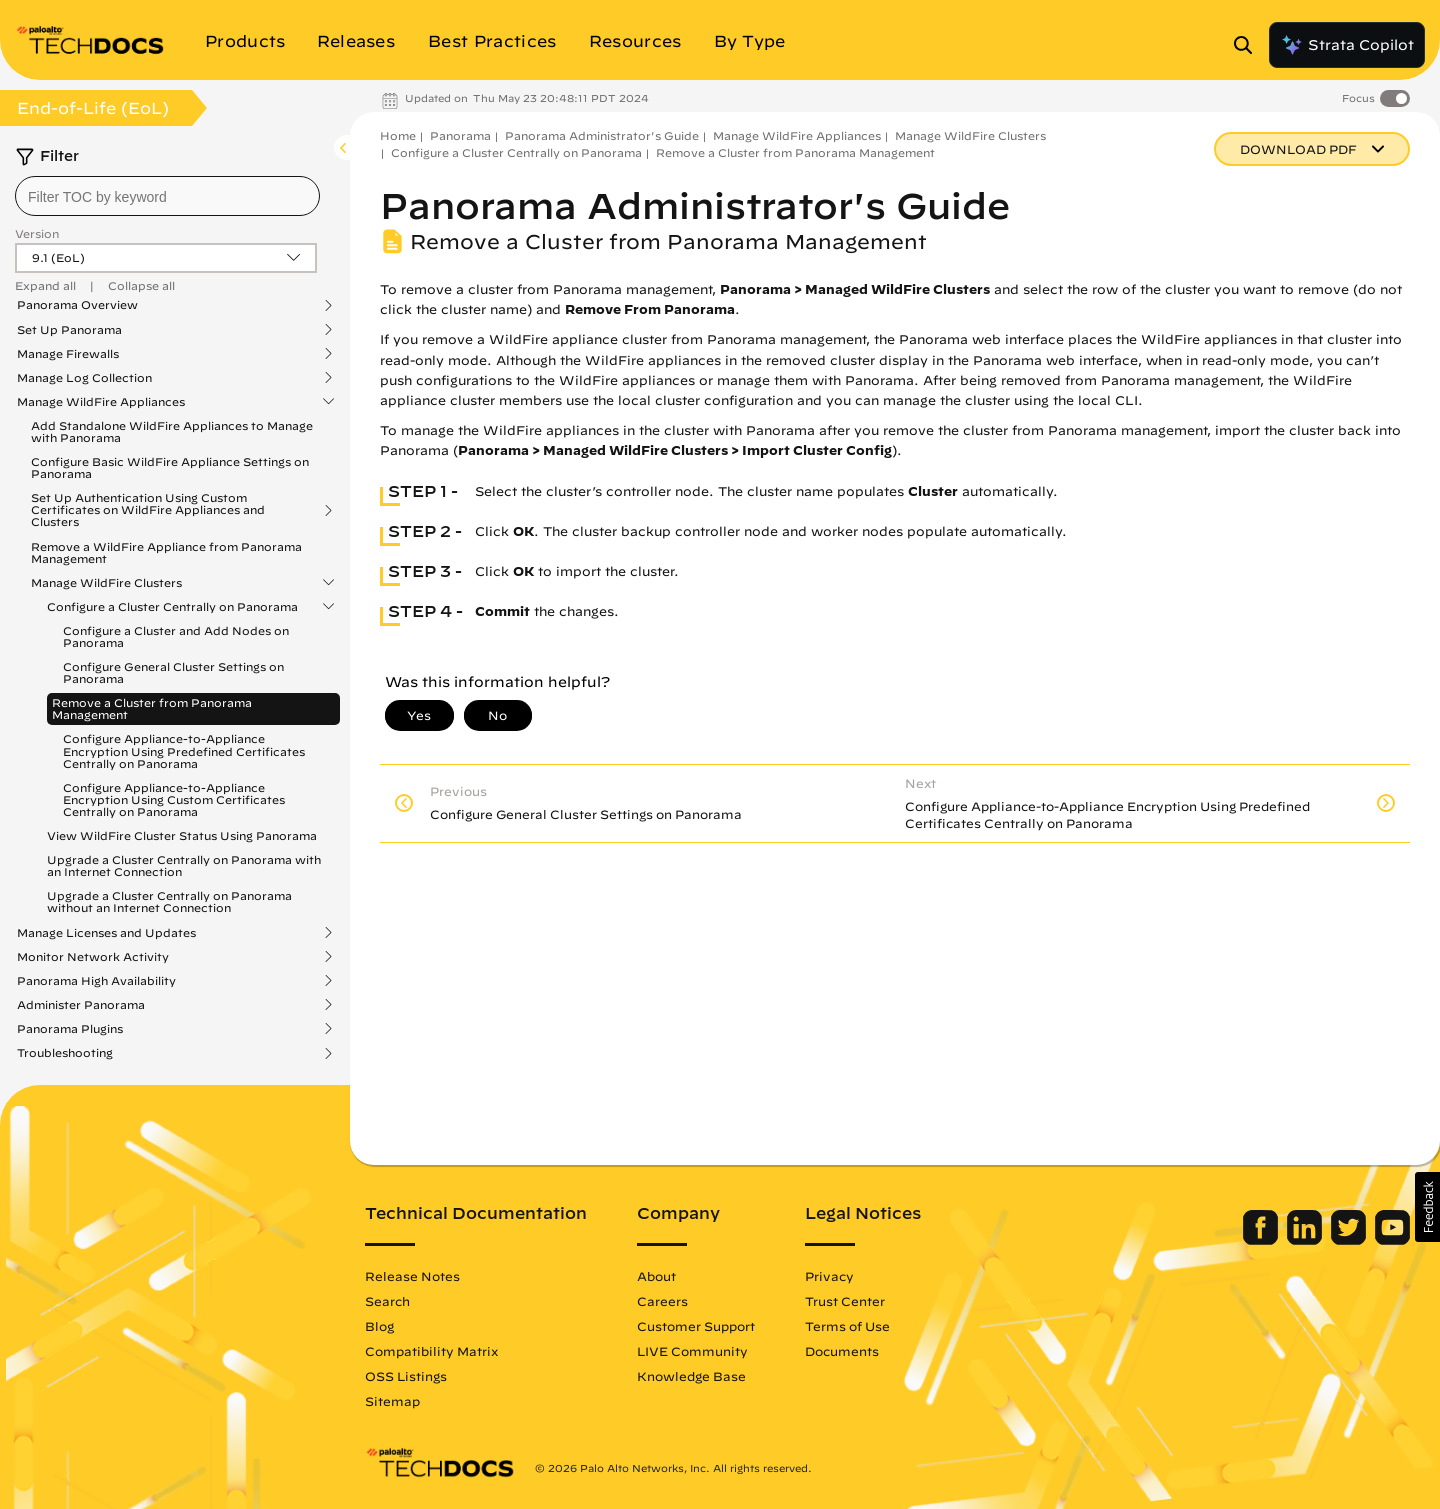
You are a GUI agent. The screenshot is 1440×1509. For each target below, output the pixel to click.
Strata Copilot (1347, 45)
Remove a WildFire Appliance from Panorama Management (166, 552)
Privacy (829, 1276)
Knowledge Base (691, 1376)
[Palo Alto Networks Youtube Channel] (1392, 1240)
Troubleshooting (65, 1053)
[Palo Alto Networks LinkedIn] (1306, 1240)
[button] (1427, 1207)
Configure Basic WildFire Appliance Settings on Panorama (170, 467)
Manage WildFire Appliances (101, 402)
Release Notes (412, 1276)
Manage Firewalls (68, 354)
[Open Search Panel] (1249, 45)
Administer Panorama (81, 1005)
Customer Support (696, 1326)
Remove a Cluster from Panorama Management (152, 708)
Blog (379, 1326)
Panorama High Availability (96, 981)
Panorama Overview (77, 305)
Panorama (460, 135)
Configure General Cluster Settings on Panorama (173, 672)
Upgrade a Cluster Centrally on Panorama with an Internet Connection (184, 865)
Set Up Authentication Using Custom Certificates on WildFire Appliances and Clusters (148, 510)
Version (37, 233)
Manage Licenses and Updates (106, 933)
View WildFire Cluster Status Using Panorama (182, 835)
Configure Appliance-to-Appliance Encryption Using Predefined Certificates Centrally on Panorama (184, 750)
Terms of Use (847, 1326)
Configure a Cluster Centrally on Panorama (172, 607)
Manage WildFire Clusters (106, 583)
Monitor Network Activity (93, 957)
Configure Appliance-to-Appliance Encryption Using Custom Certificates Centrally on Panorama (174, 799)
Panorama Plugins (70, 1029)
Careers (662, 1301)
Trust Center (845, 1301)
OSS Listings (406, 1376)
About (656, 1276)
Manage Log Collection (84, 378)
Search (387, 1301)
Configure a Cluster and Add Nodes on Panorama (176, 636)
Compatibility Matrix (431, 1351)
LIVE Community (692, 1351)
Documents (842, 1351)
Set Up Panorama (69, 330)
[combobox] (167, 196)
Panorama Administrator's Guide (602, 135)
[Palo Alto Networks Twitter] (1350, 1240)
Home (398, 135)
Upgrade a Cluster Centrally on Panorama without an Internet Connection (169, 901)
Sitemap (392, 1401)
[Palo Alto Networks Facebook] (1262, 1240)
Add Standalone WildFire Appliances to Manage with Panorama (172, 431)
